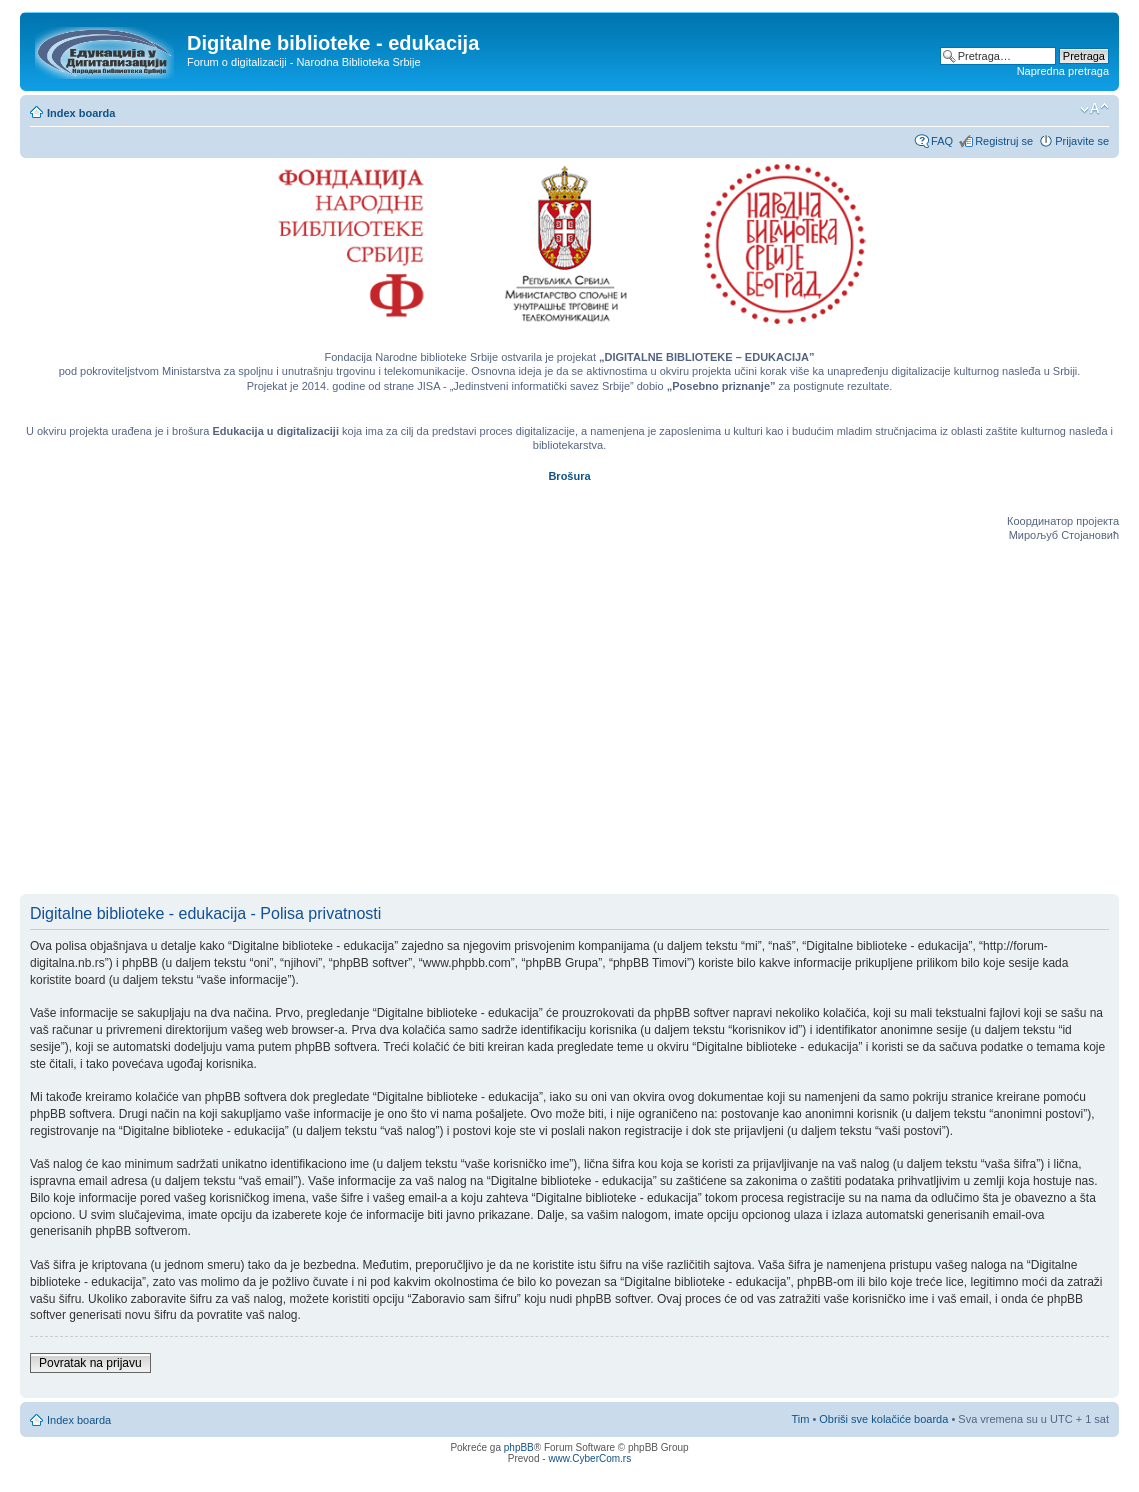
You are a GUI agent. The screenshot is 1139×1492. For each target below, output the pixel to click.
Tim (800, 1419)
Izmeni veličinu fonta (1094, 109)
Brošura (569, 476)
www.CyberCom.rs (589, 1458)
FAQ (942, 141)
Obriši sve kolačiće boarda (883, 1419)
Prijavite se (1082, 141)
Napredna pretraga (1063, 71)
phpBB (519, 1447)
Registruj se (1004, 141)
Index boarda (81, 113)
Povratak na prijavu (90, 1363)
